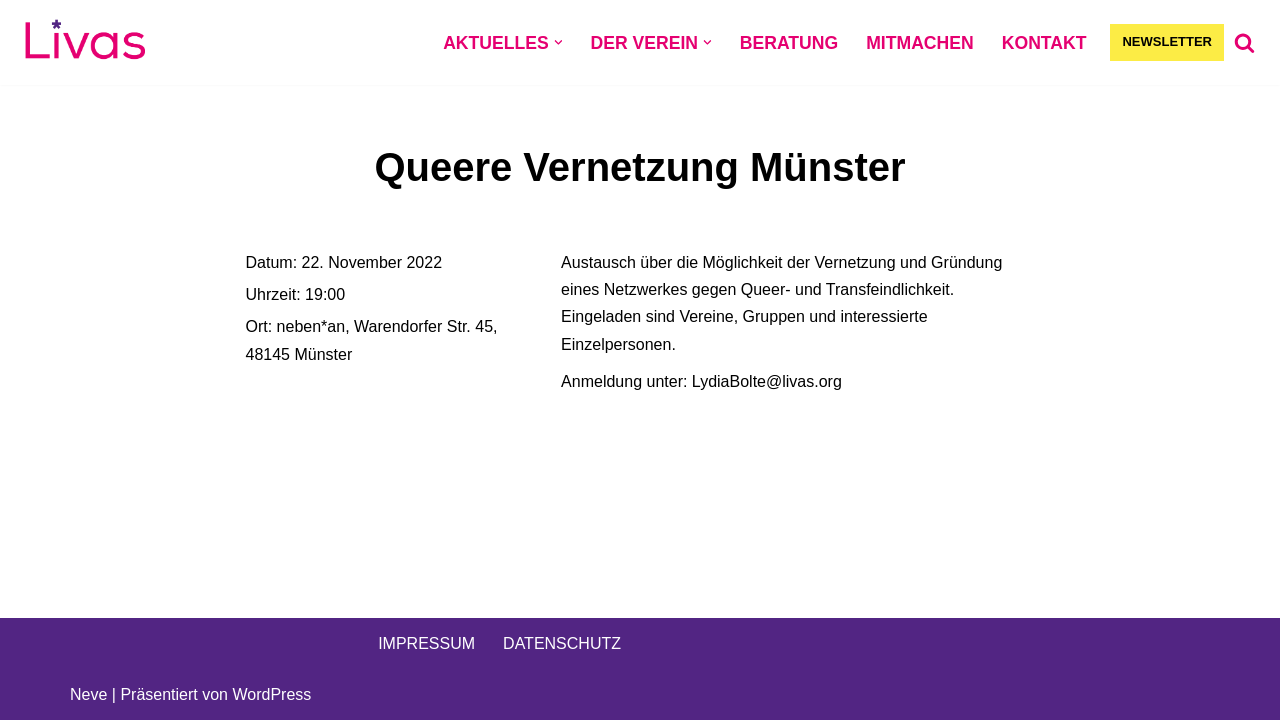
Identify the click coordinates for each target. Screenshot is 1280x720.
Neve (88, 694)
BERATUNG (789, 43)
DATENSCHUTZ (562, 643)
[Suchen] (1244, 42)
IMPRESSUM (426, 643)
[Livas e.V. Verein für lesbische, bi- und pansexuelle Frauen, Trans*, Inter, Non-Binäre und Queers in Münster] (85, 42)
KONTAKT (1044, 43)
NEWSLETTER (1167, 41)
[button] (558, 42)
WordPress (271, 694)
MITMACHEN (920, 43)
